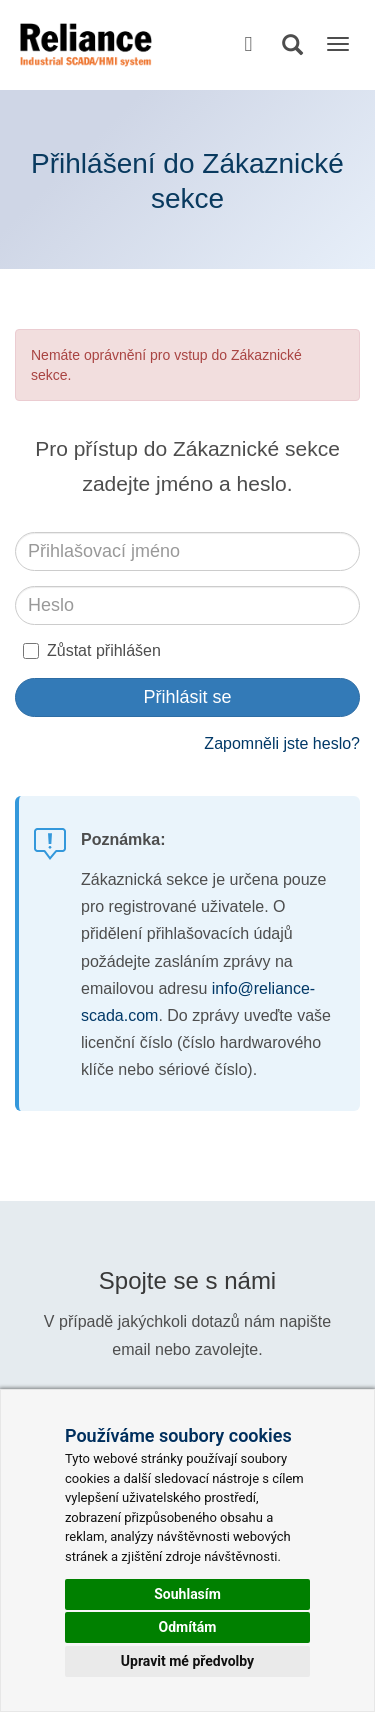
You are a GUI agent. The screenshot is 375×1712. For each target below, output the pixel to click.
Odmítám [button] (188, 1627)
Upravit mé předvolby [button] (187, 1661)
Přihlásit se (187, 697)
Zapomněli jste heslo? (282, 743)
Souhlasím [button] (187, 1594)
